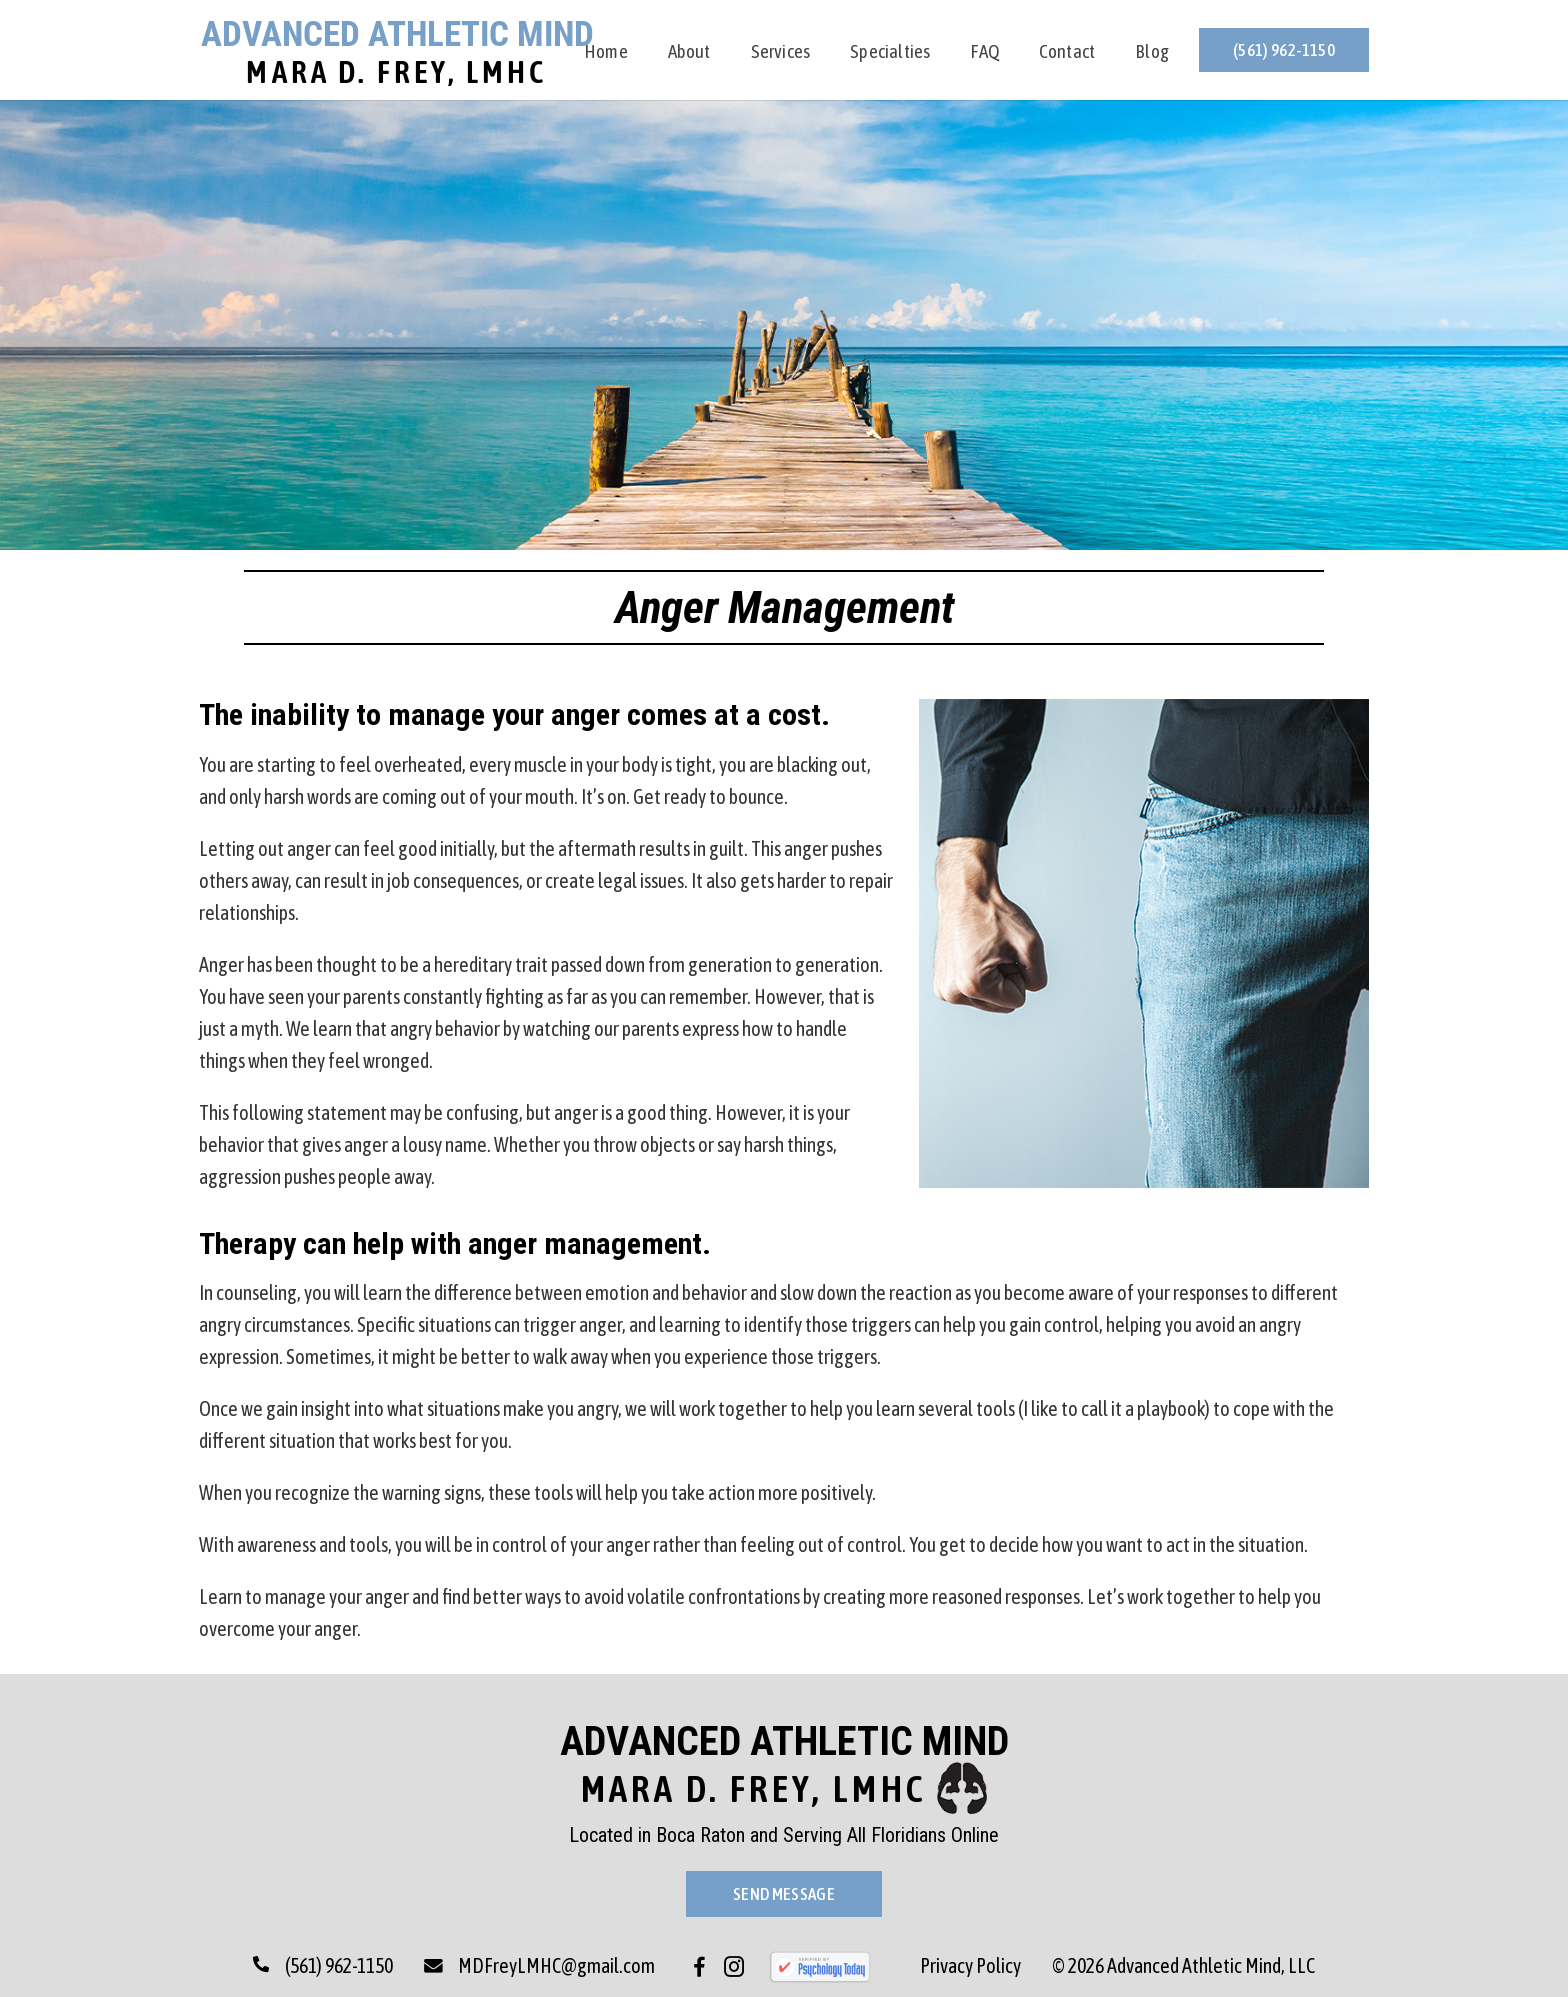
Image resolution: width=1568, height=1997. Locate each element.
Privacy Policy (970, 1965)
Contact (1067, 53)
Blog (1152, 53)
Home (606, 53)
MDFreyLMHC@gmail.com (539, 1965)
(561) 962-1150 (1284, 50)
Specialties (890, 53)
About (689, 53)
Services (781, 53)
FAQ (984, 53)
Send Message (784, 1894)
